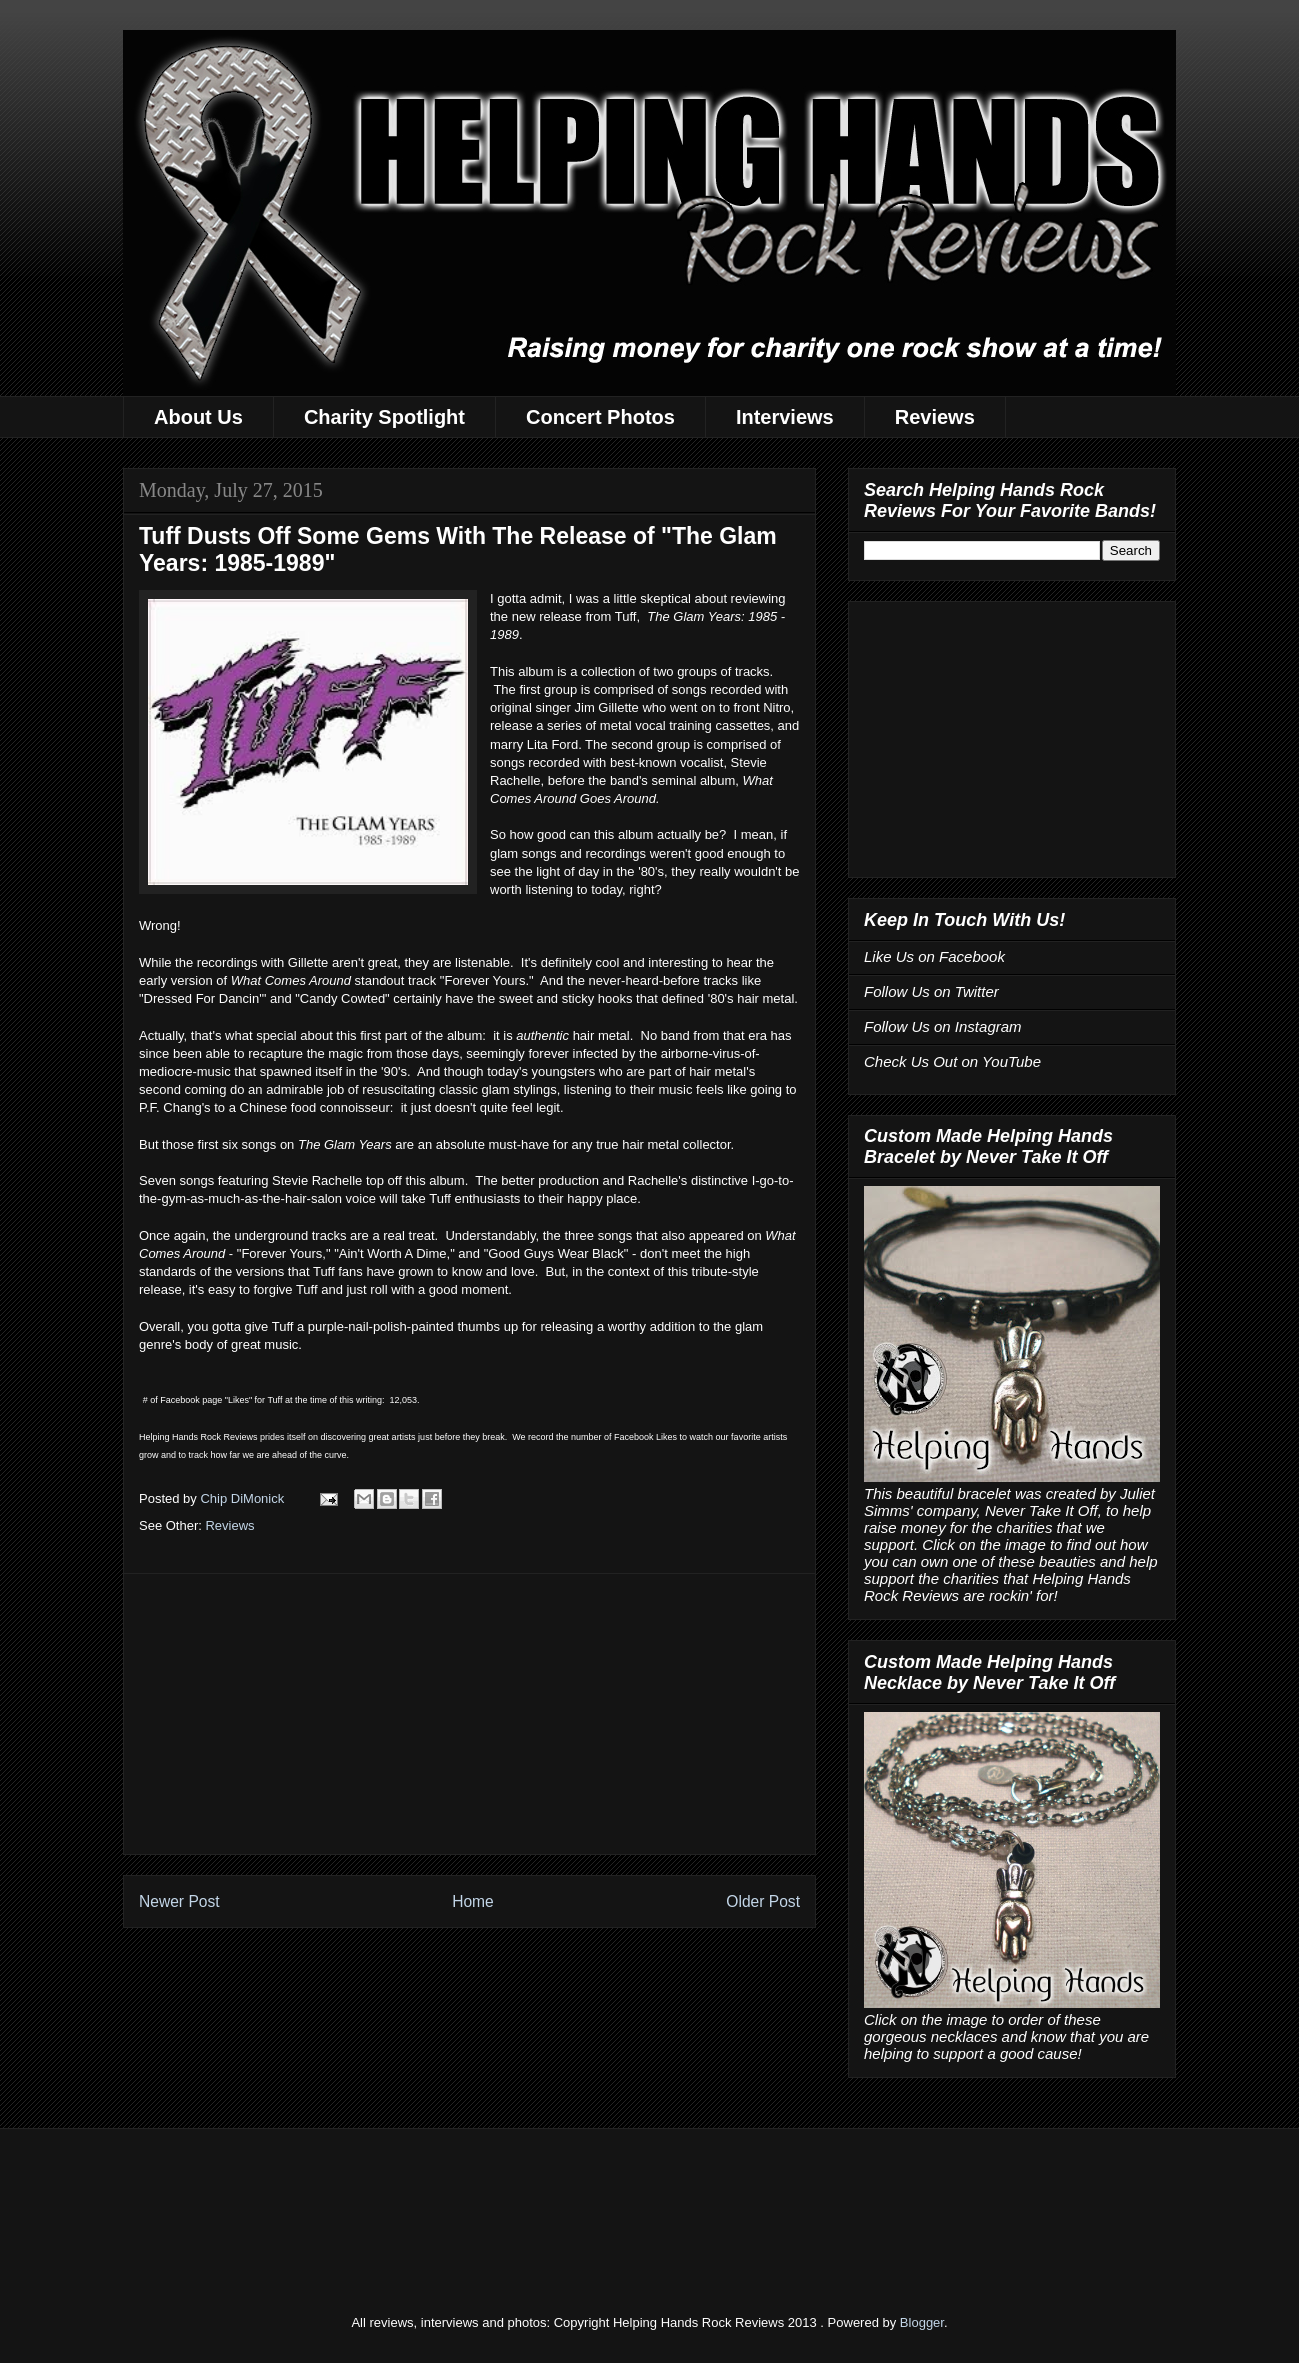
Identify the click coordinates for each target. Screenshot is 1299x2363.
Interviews (785, 417)
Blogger (922, 2322)
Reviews (935, 417)
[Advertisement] (470, 1714)
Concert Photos (600, 417)
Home (473, 1901)
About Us (198, 417)
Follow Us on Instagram (943, 1026)
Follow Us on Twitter (931, 991)
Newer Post (179, 1901)
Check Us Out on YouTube (952, 1061)
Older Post (763, 1901)
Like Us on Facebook (934, 956)
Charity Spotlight (384, 417)
